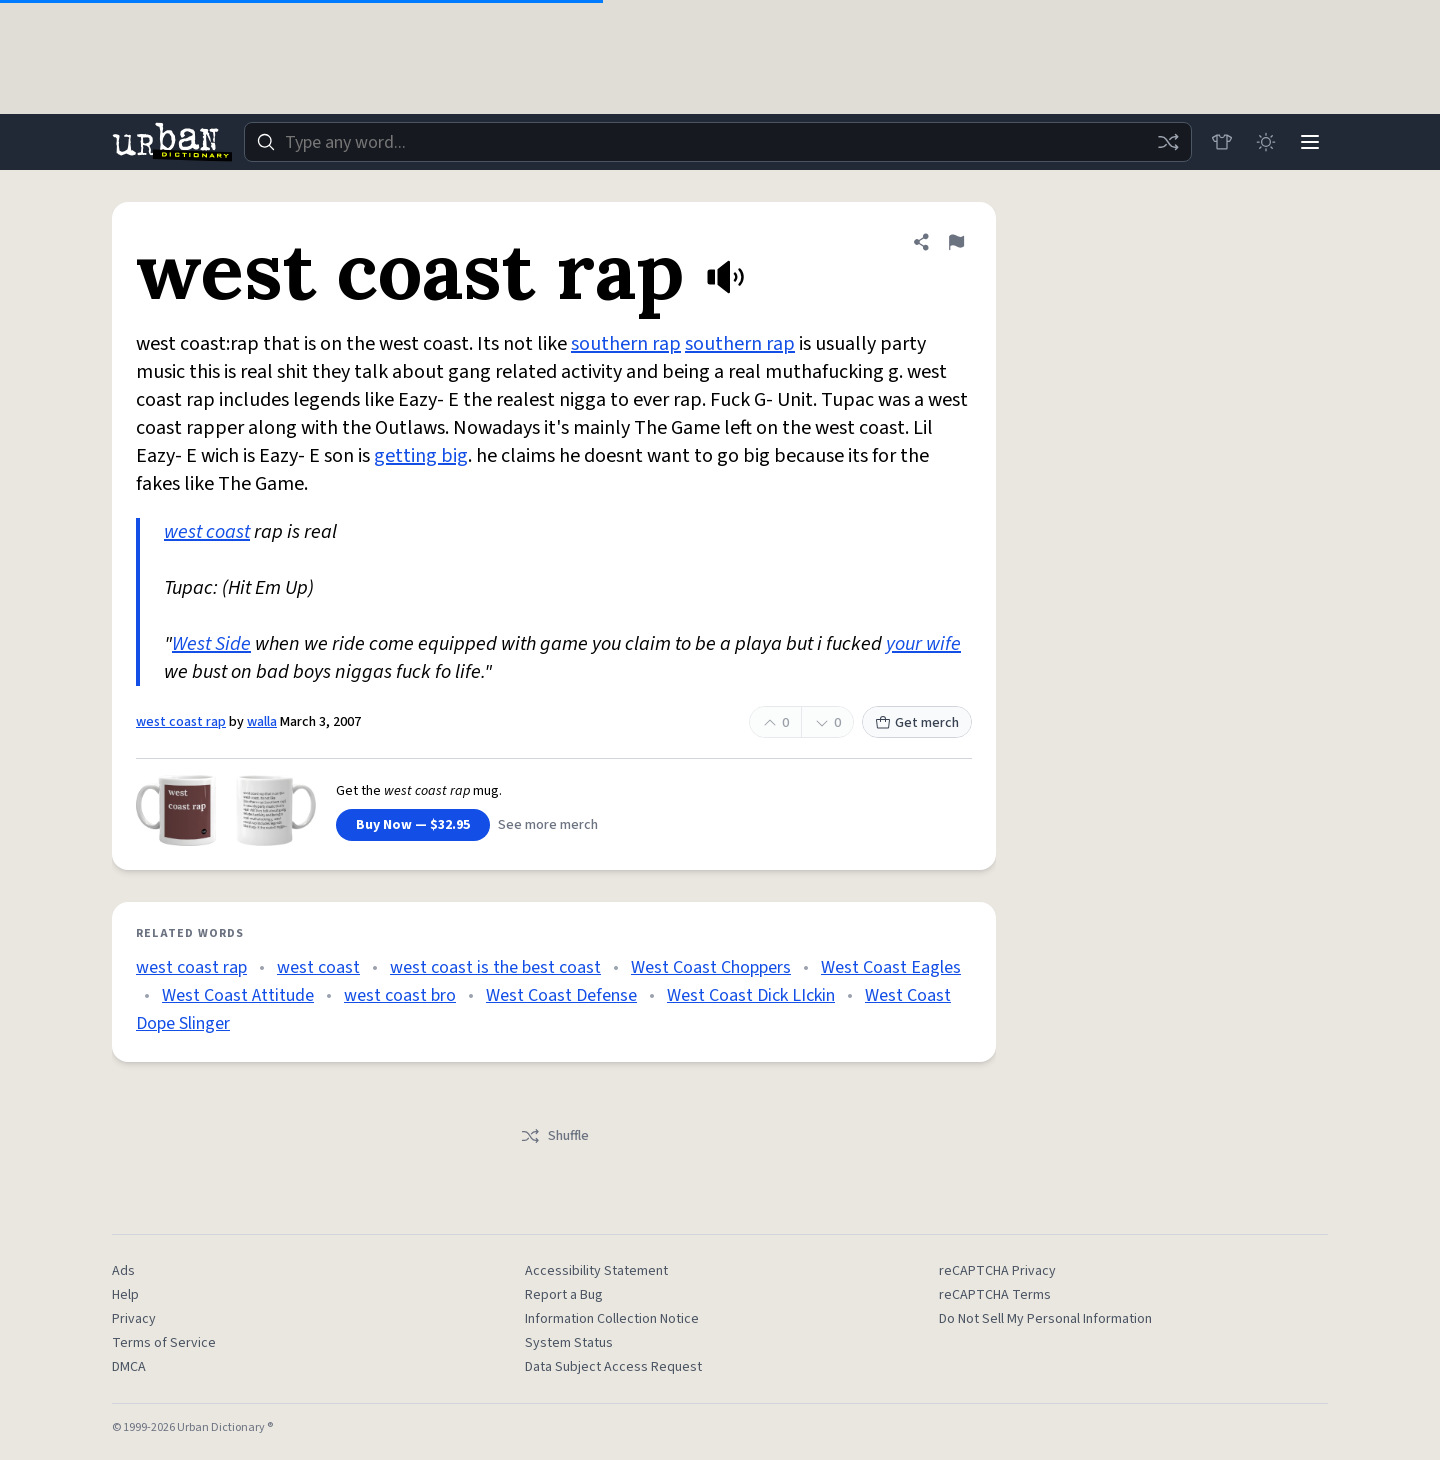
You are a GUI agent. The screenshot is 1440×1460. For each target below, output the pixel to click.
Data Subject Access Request (613, 1367)
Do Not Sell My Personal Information (1045, 1319)
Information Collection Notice (612, 1319)
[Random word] (1168, 142)
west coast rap (181, 722)
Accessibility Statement (596, 1271)
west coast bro (400, 995)
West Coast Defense (561, 995)
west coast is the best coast (495, 967)
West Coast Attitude (238, 995)
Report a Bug (564, 1295)
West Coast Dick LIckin (751, 995)
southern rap (626, 344)
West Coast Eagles (891, 967)
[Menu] (1310, 142)
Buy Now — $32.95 (413, 825)
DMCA (129, 1367)
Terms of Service (164, 1343)
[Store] (1222, 142)
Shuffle (554, 1136)
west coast (207, 532)
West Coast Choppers (711, 967)
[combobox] (718, 142)
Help (125, 1295)
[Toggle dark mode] (1266, 142)
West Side (211, 644)
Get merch (917, 723)
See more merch (548, 825)
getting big (421, 456)
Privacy (134, 1319)
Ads (123, 1271)
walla (262, 722)
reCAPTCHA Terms (995, 1295)
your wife (923, 644)
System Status (569, 1343)
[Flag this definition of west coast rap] (956, 242)
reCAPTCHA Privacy (997, 1271)
